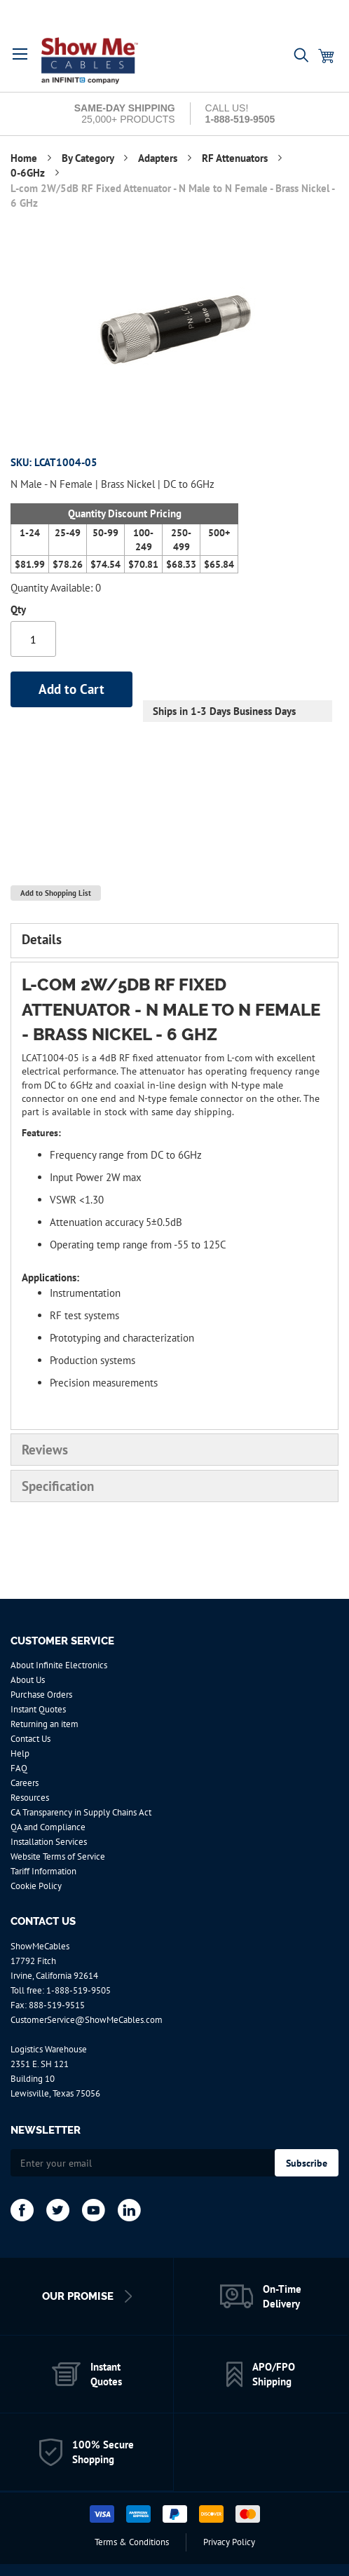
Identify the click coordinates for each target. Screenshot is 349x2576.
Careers (25, 1783)
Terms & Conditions (132, 2542)
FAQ (19, 1768)
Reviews (45, 1449)
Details (42, 939)
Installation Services (49, 1842)
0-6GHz (29, 172)
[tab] (174, 940)
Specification (58, 1486)
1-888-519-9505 (78, 1990)
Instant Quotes (38, 1709)
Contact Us (30, 1739)
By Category (89, 158)
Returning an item (44, 1724)
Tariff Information (43, 1871)
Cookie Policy (36, 1886)
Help (20, 1753)
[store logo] (99, 61)
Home (25, 158)
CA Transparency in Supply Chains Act (81, 1812)
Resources (30, 1798)
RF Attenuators (236, 158)
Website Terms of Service (58, 1856)
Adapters (159, 158)
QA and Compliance (48, 1827)
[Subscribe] (306, 2162)
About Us (28, 1680)
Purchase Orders (41, 1695)
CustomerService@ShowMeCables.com (87, 2020)
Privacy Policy (229, 2542)
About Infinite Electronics (59, 1665)
